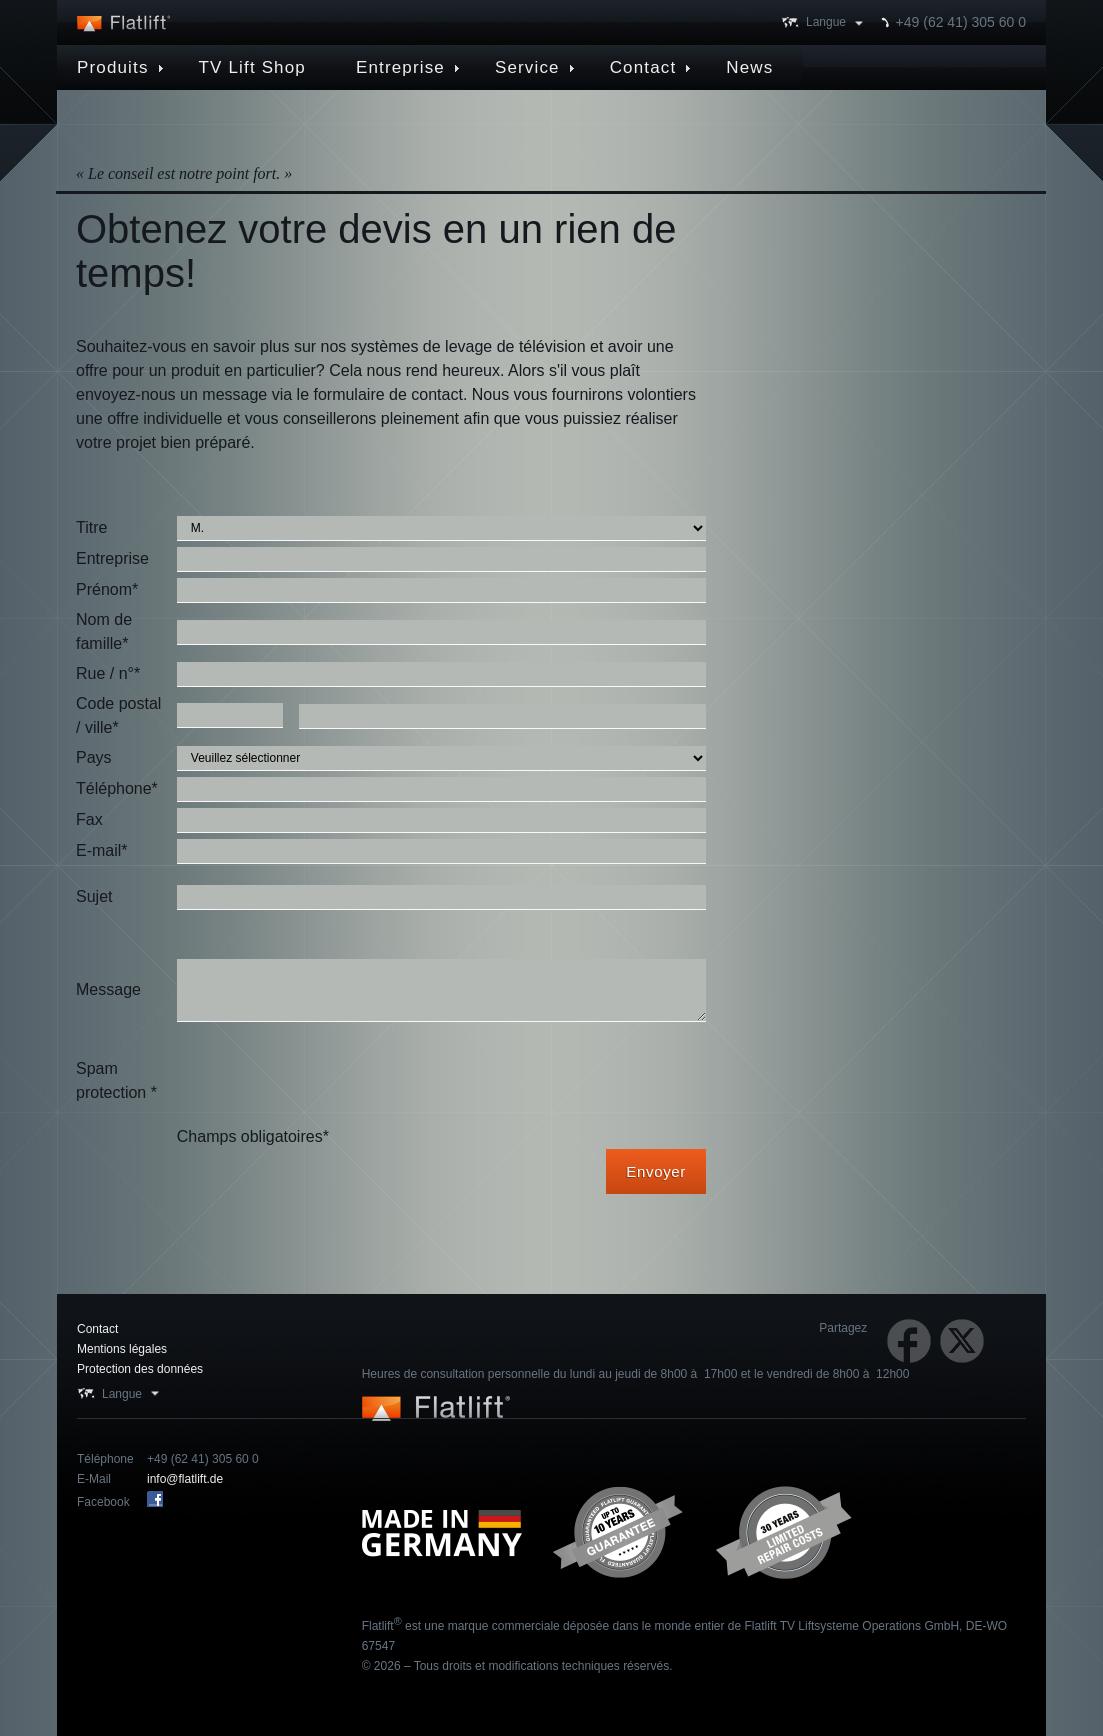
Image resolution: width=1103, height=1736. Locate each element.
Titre (91, 527)
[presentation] (329, 1081)
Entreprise (112, 558)
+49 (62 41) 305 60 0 (961, 22)
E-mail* (102, 850)
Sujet (94, 896)
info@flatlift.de (185, 1479)
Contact (97, 1329)
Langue (826, 22)
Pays (94, 757)
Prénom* (107, 589)
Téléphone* (117, 788)
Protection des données (140, 1369)
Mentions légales (122, 1349)
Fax (89, 819)
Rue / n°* (108, 673)
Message (108, 989)
